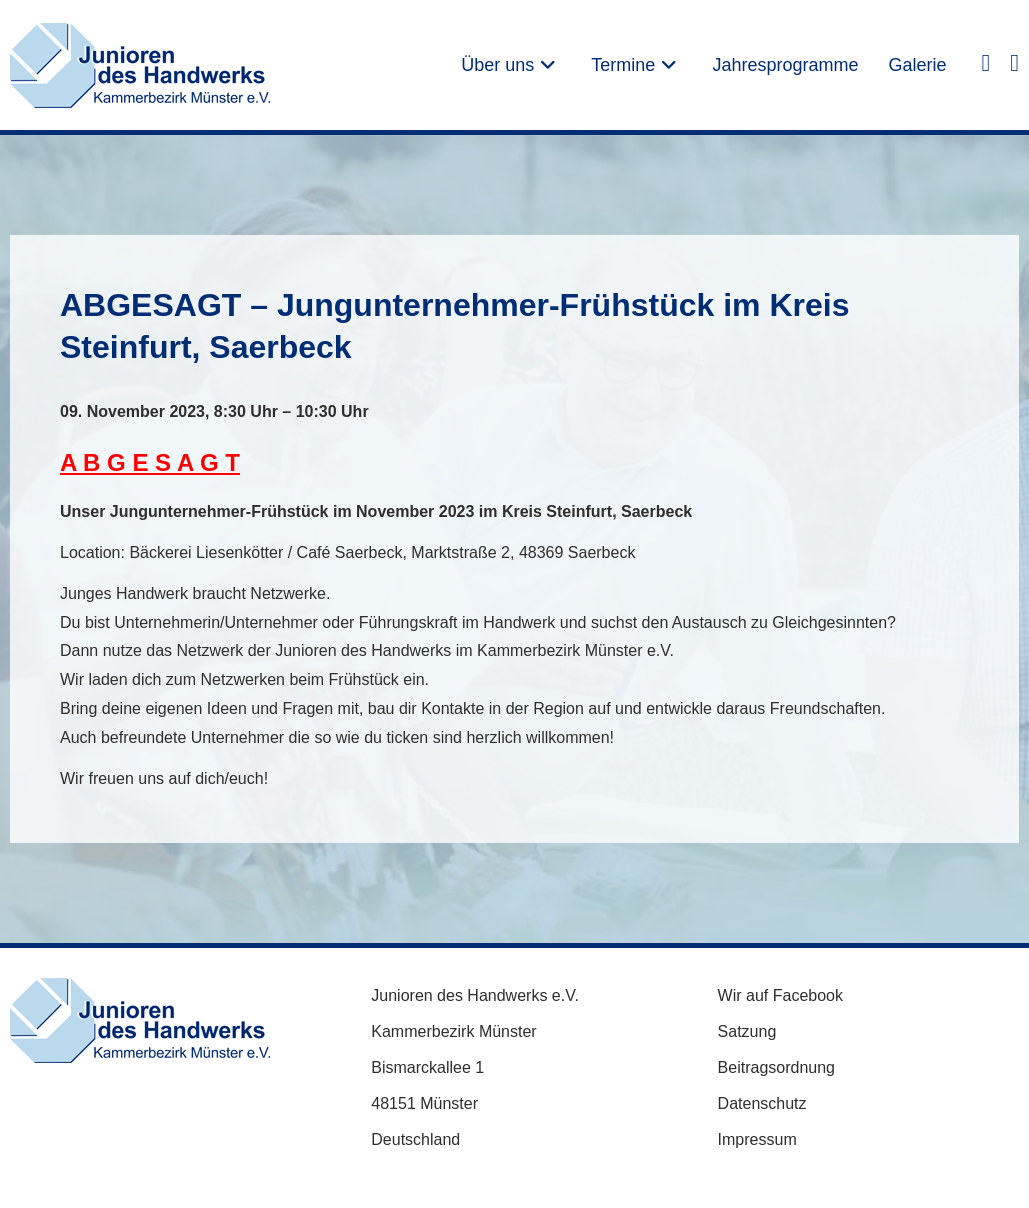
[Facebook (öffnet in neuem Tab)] (985, 62)
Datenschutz (762, 1103)
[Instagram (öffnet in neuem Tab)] (1014, 62)
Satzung (747, 1031)
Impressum (757, 1139)
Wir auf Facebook (780, 995)
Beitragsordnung (776, 1067)
